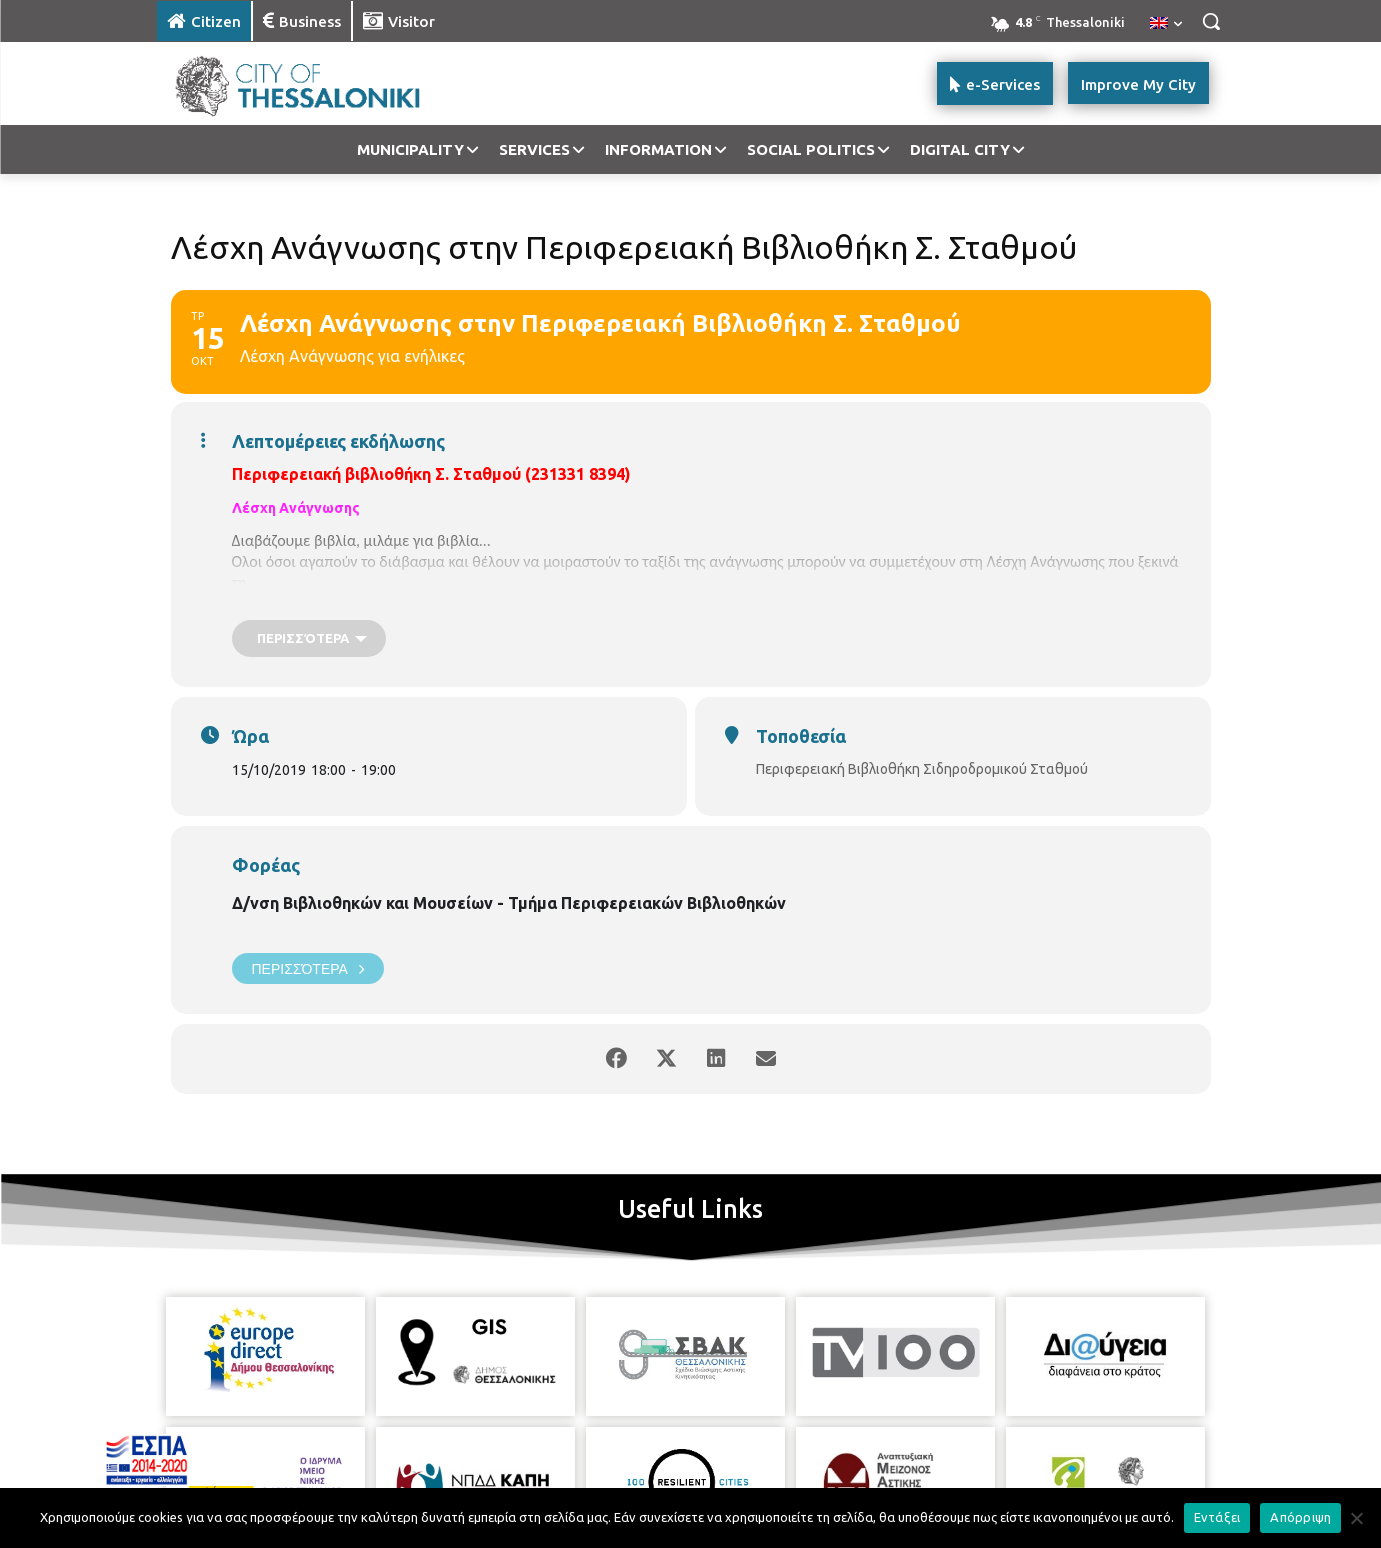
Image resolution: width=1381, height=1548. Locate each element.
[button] (1211, 21)
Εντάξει (1217, 1517)
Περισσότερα (308, 968)
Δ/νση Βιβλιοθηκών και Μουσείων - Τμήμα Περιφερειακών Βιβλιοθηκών (509, 903)
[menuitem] (1166, 24)
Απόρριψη (1300, 1517)
